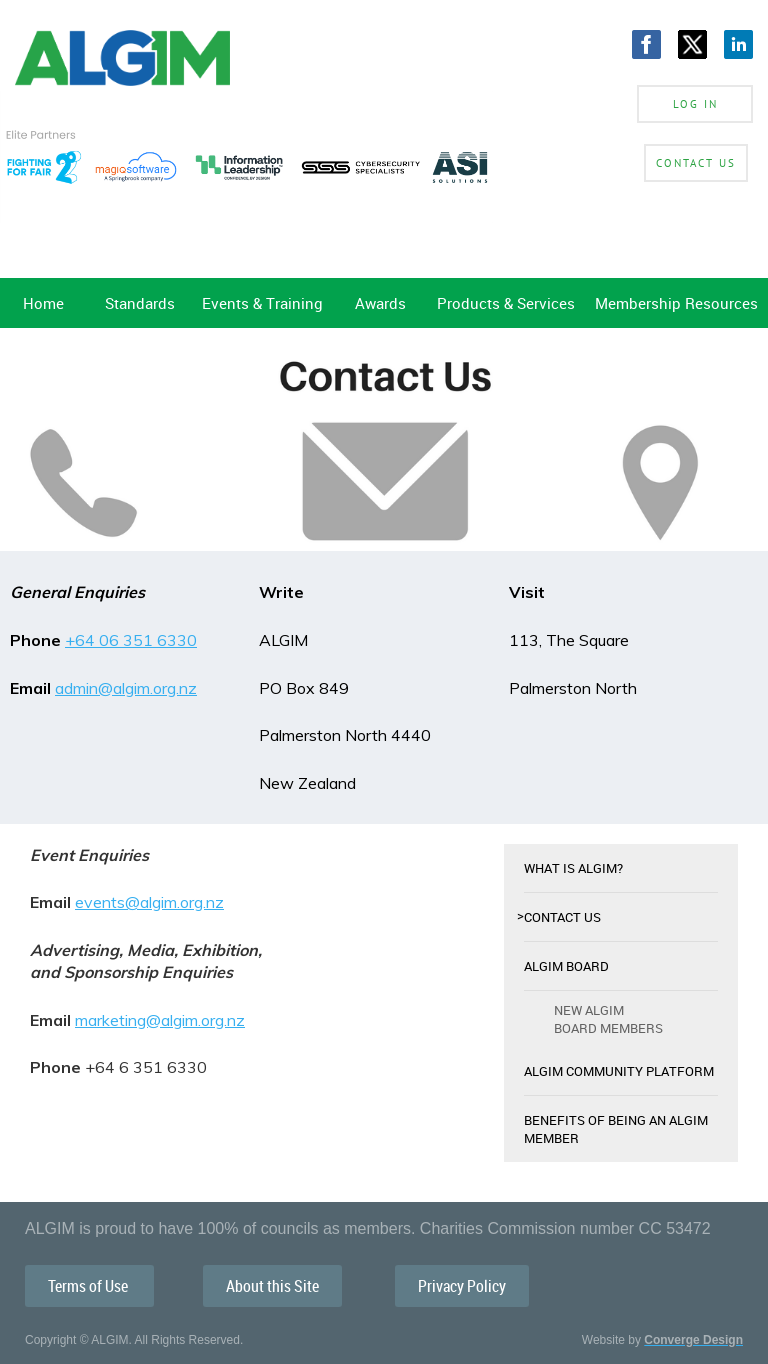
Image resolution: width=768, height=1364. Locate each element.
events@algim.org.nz (149, 902)
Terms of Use (89, 1286)
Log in (695, 104)
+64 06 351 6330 (131, 640)
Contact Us (696, 163)
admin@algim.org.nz (126, 688)
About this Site (272, 1286)
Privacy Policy (462, 1286)
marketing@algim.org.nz (160, 1020)
